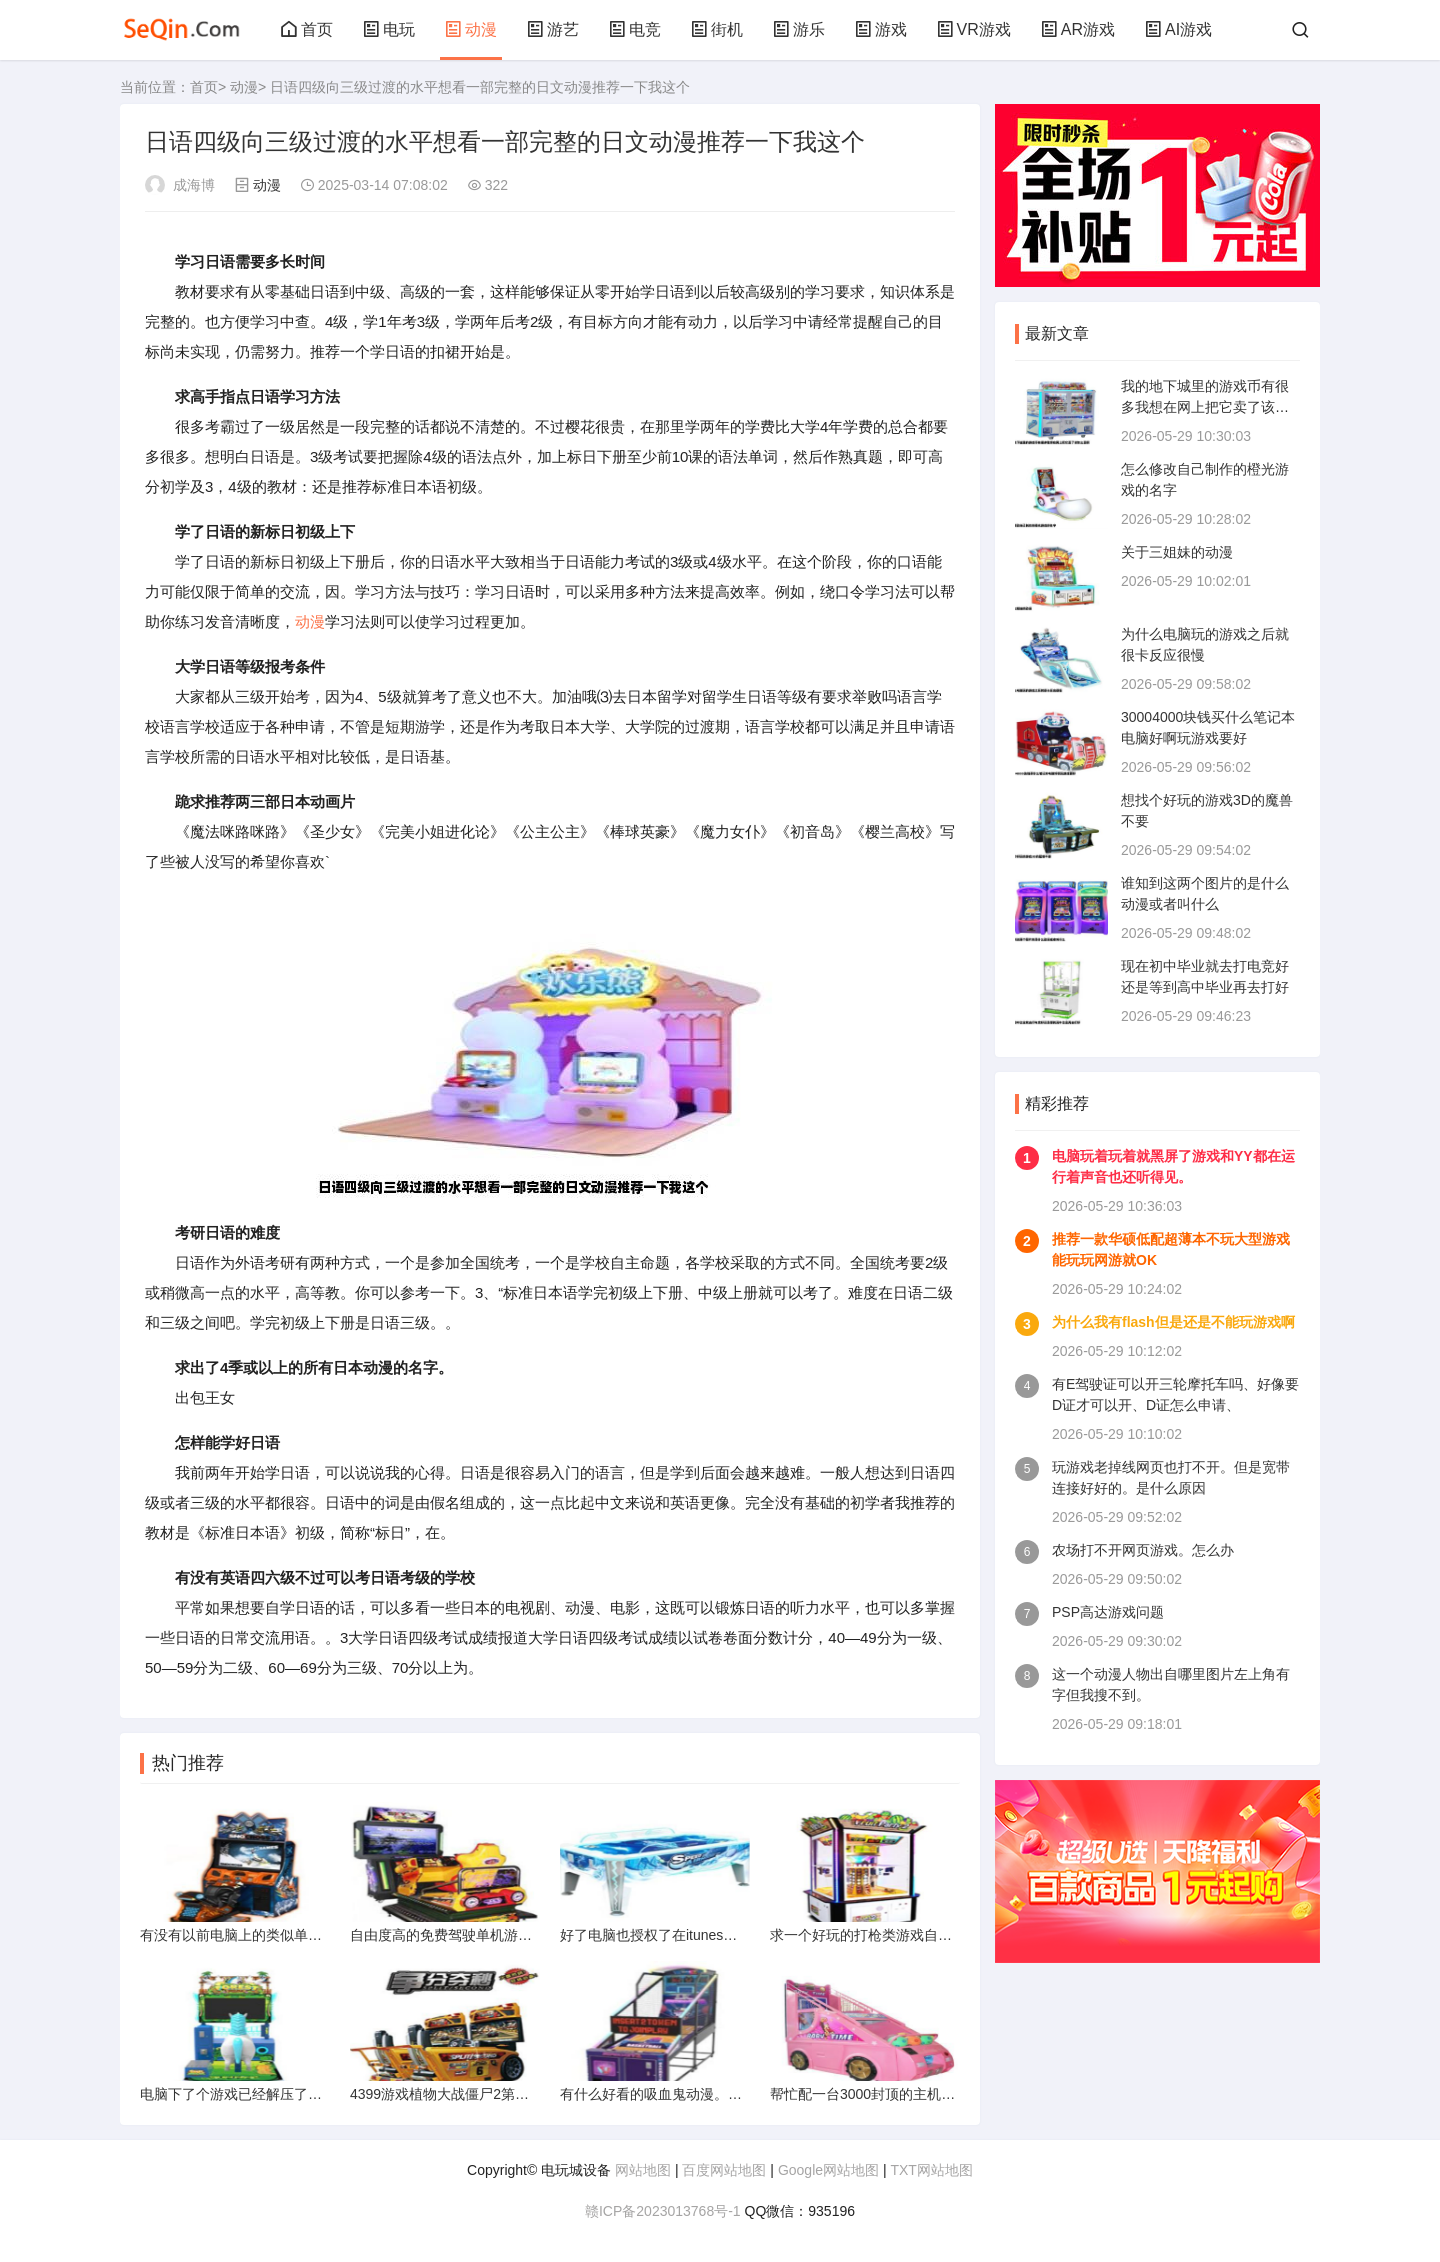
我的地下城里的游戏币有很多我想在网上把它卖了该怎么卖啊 (1205, 407)
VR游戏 (974, 29)
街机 (717, 29)
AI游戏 (1178, 29)
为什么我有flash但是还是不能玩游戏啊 (1173, 1322)
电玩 (389, 29)
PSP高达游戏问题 (1108, 1612)
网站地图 (643, 2170)
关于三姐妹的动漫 (1177, 552)
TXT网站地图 (931, 2170)
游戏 (881, 29)
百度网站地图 (724, 2170)
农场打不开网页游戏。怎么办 (1143, 1550)
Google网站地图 (828, 2170)
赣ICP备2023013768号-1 (663, 2211)
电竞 (635, 29)
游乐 (799, 29)
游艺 (553, 29)
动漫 (471, 29)
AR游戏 (1078, 29)
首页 (307, 29)
